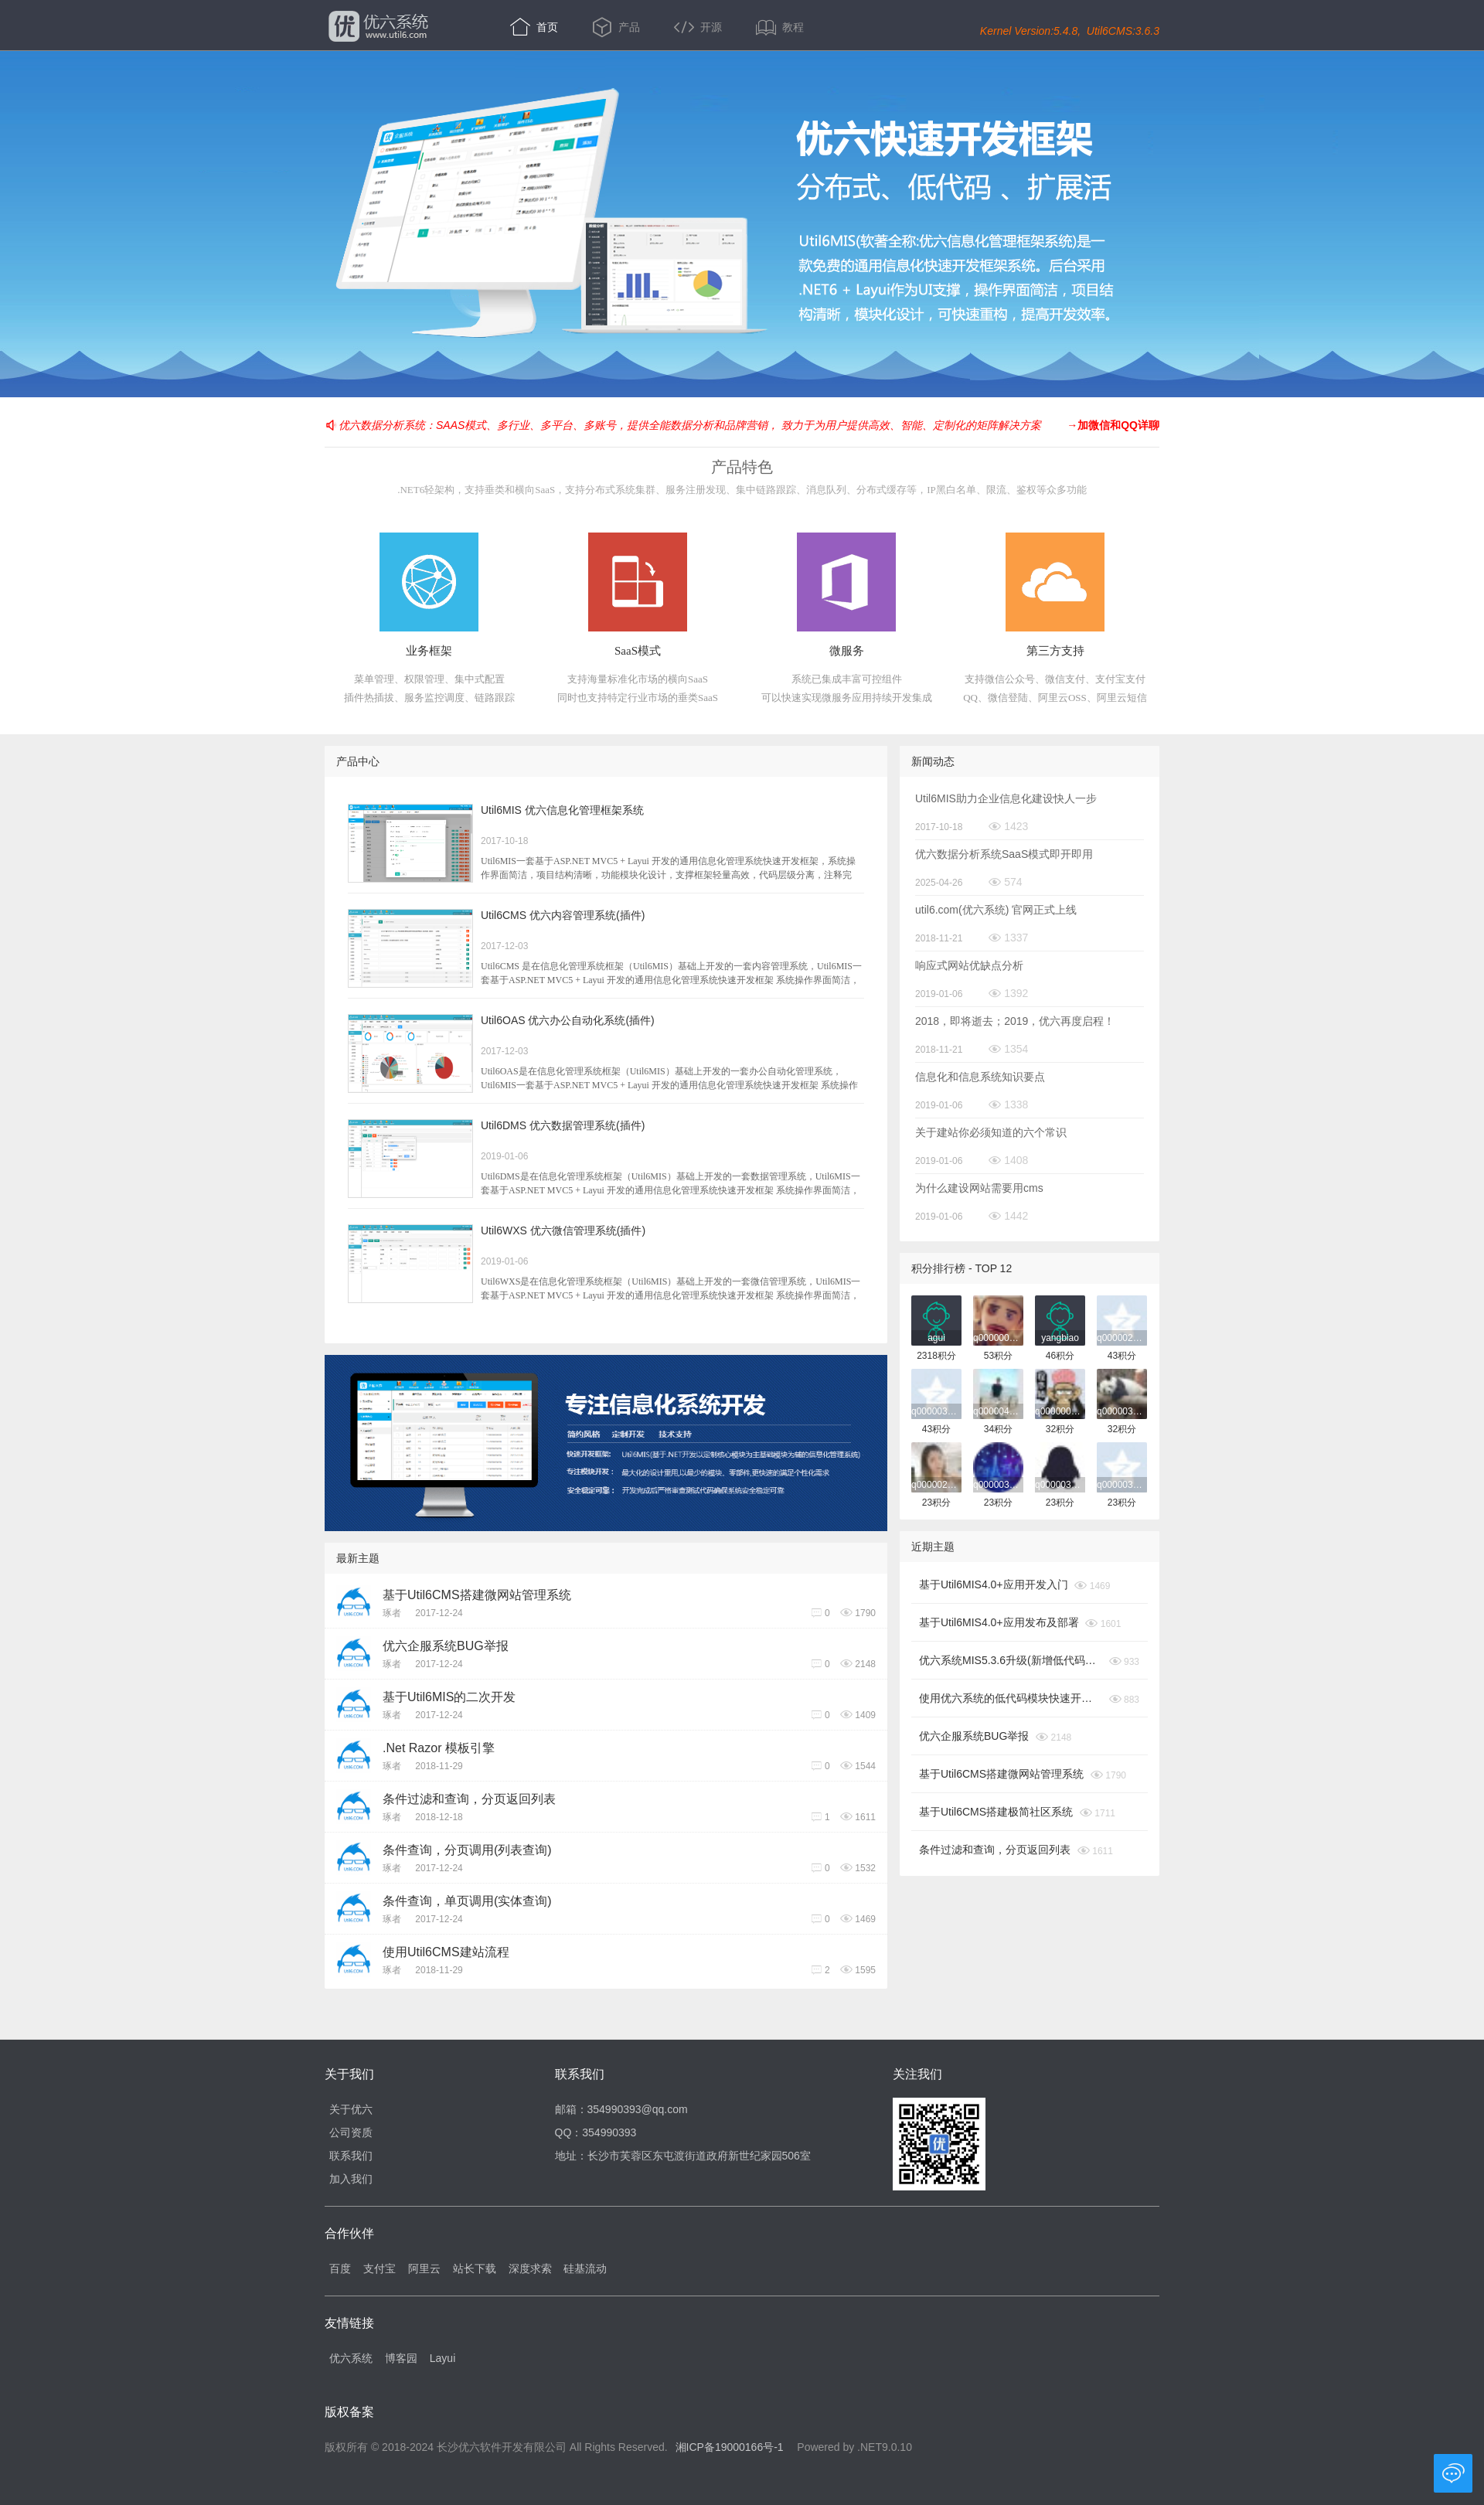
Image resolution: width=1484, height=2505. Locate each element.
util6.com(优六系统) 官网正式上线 (996, 910)
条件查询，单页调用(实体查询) (467, 1901)
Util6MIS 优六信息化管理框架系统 (562, 810)
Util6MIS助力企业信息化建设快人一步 (1006, 798)
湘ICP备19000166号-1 (730, 2447)
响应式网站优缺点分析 (969, 965)
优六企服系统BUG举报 (446, 1645)
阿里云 (424, 2268)
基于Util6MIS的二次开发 (449, 1696)
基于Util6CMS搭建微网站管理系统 (477, 1594)
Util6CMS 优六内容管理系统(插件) (563, 915)
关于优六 (351, 2109)
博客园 (401, 2358)
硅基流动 (585, 2268)
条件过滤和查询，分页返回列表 (469, 1799)
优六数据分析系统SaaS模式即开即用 (1004, 854)
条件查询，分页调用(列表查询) (467, 1850)
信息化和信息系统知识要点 (980, 1076)
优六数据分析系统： (387, 425)
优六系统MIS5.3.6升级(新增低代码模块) (1010, 1660)
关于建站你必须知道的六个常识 (991, 1132)
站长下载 (474, 2268)
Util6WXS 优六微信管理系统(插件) (563, 1230)
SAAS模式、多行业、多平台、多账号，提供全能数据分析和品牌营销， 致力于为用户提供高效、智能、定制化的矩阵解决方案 (738, 425)
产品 (617, 27)
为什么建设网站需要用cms (979, 1188)
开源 (699, 27)
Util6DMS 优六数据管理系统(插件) (563, 1125)
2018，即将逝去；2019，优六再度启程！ (1015, 1021)
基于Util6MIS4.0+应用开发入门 (993, 1584)
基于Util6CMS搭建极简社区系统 (996, 1812)
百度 (340, 2268)
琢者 (392, 1613)
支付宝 (379, 2268)
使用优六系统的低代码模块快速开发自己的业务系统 (1010, 1698)
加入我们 (351, 2179)
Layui (442, 2358)
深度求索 (530, 2268)
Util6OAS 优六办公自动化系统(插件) (568, 1020)
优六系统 (377, 26)
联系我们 (351, 2155)
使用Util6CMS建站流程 (446, 1952)
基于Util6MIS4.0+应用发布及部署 (999, 1622)
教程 (780, 27)
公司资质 (351, 2132)
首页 (535, 27)
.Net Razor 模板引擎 (439, 1748)
